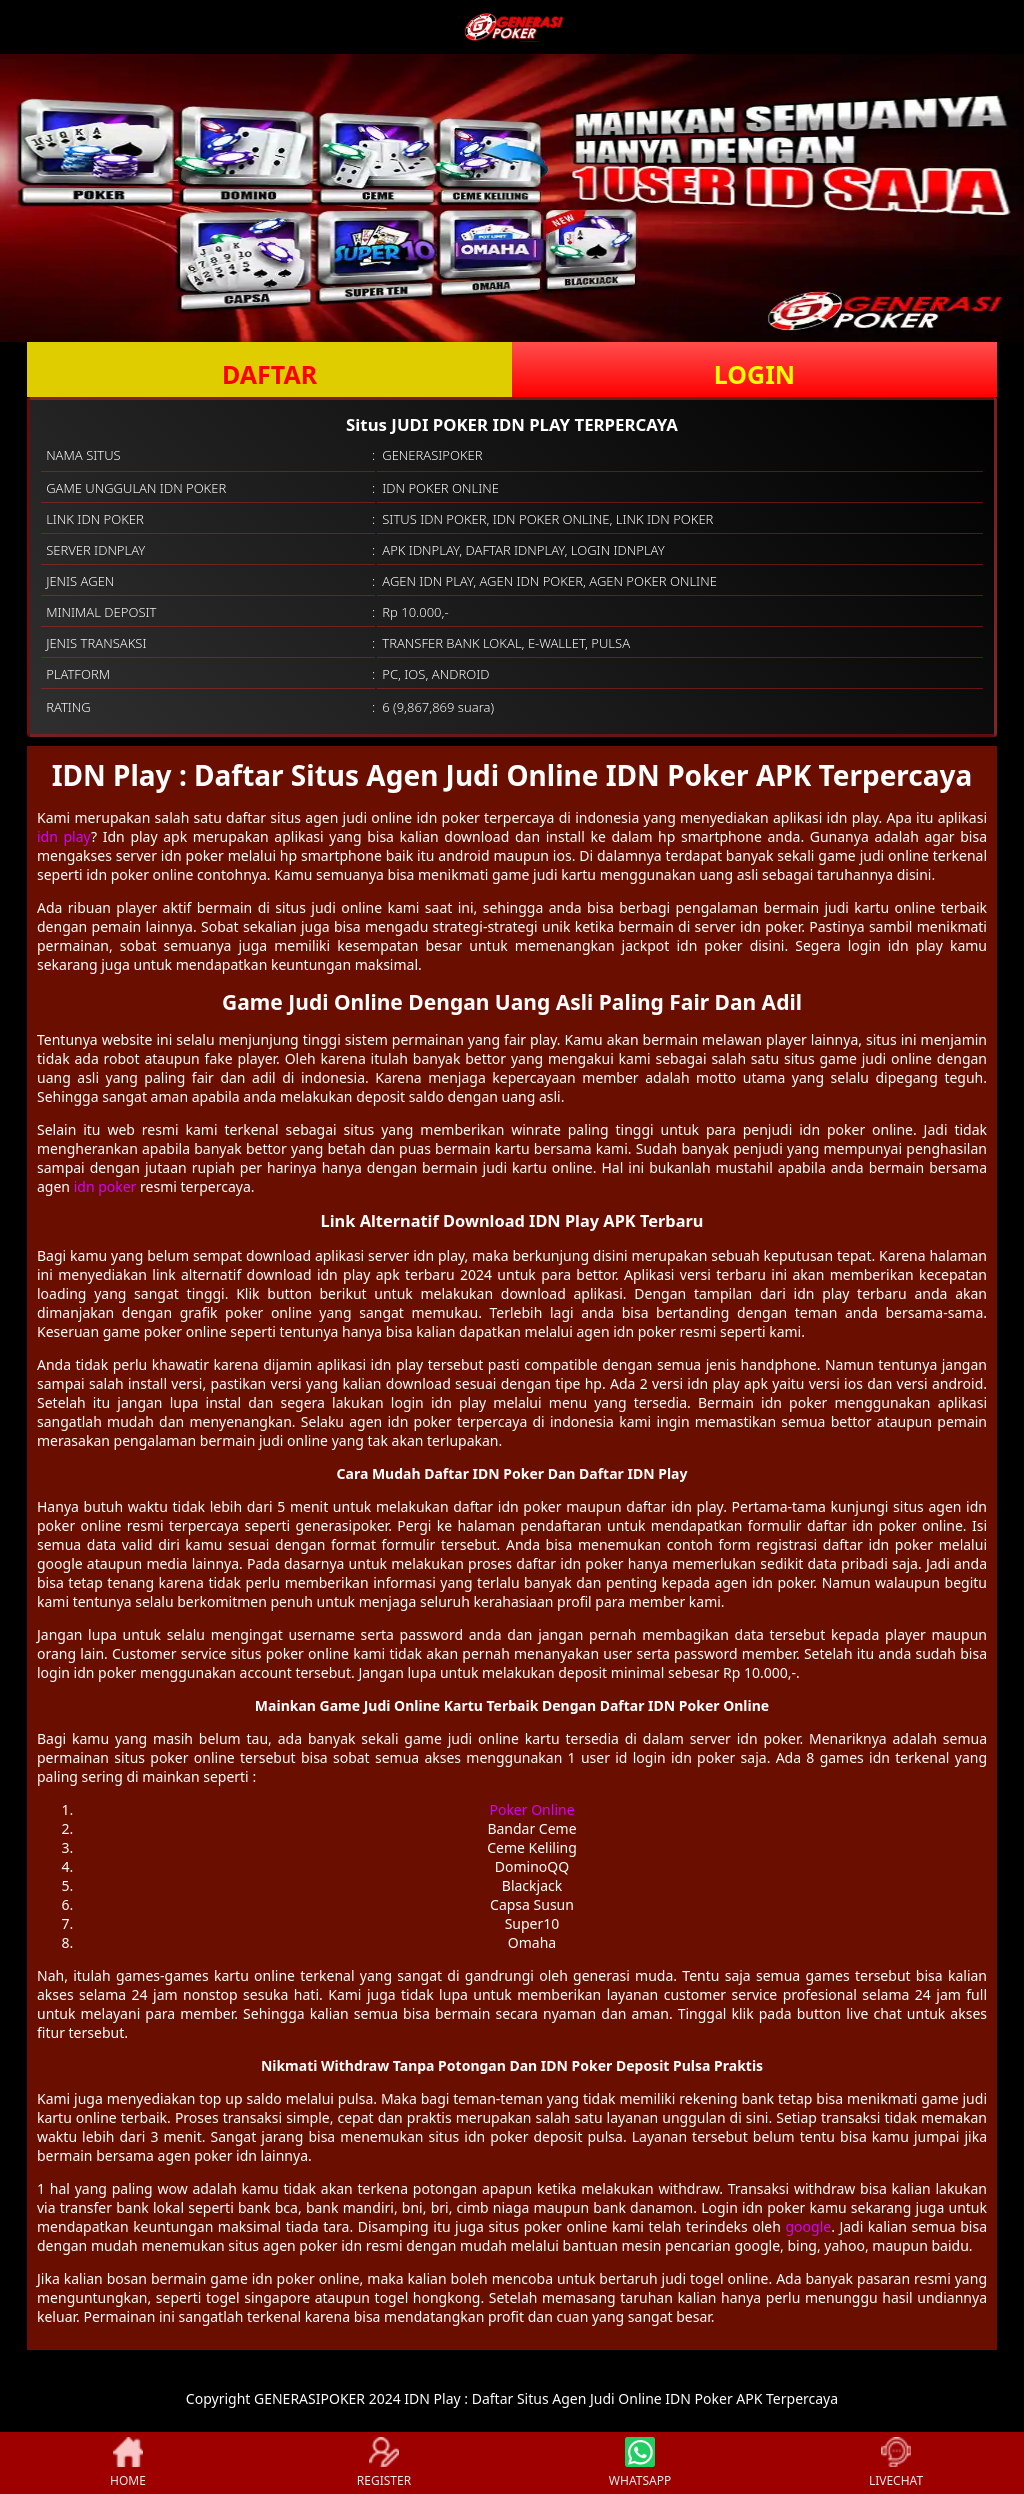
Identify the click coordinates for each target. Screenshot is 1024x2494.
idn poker (105, 1186)
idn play (64, 836)
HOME (128, 2463)
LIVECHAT (896, 2463)
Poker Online (531, 1809)
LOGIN (754, 374)
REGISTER (384, 2463)
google (808, 2226)
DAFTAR (269, 374)
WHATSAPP (640, 2463)
